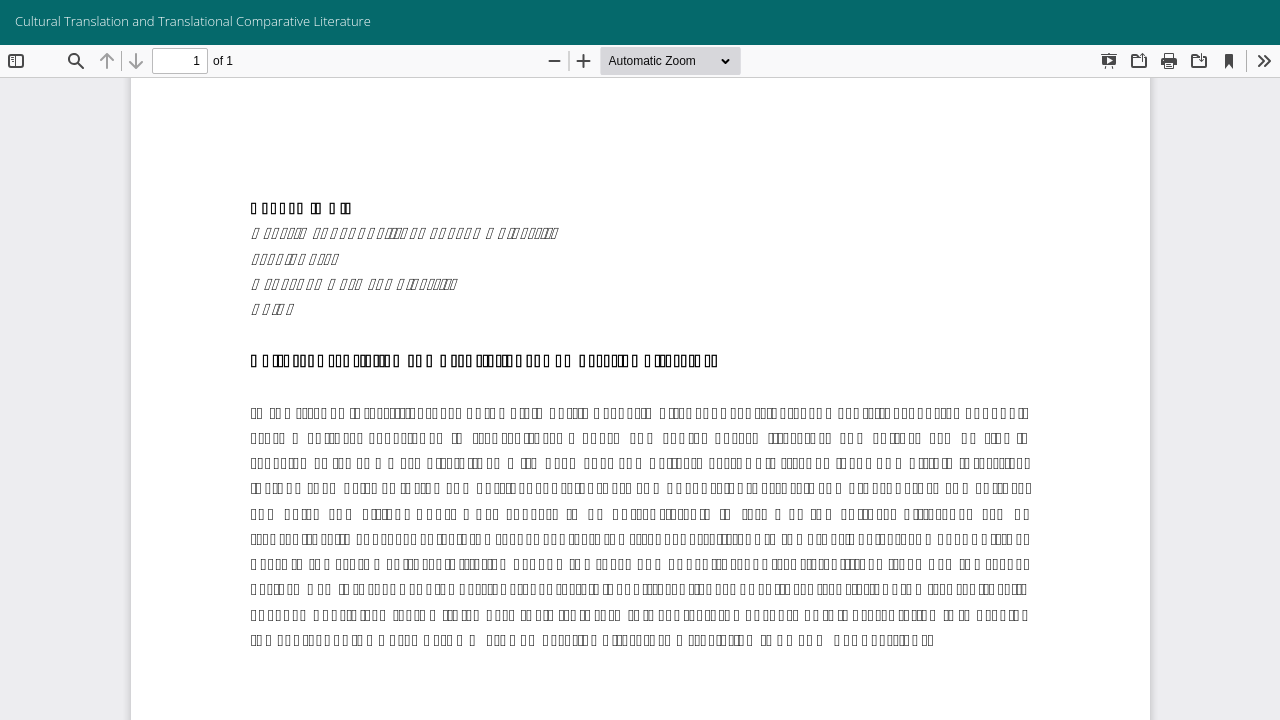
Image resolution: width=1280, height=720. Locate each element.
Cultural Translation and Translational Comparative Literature (193, 21)
